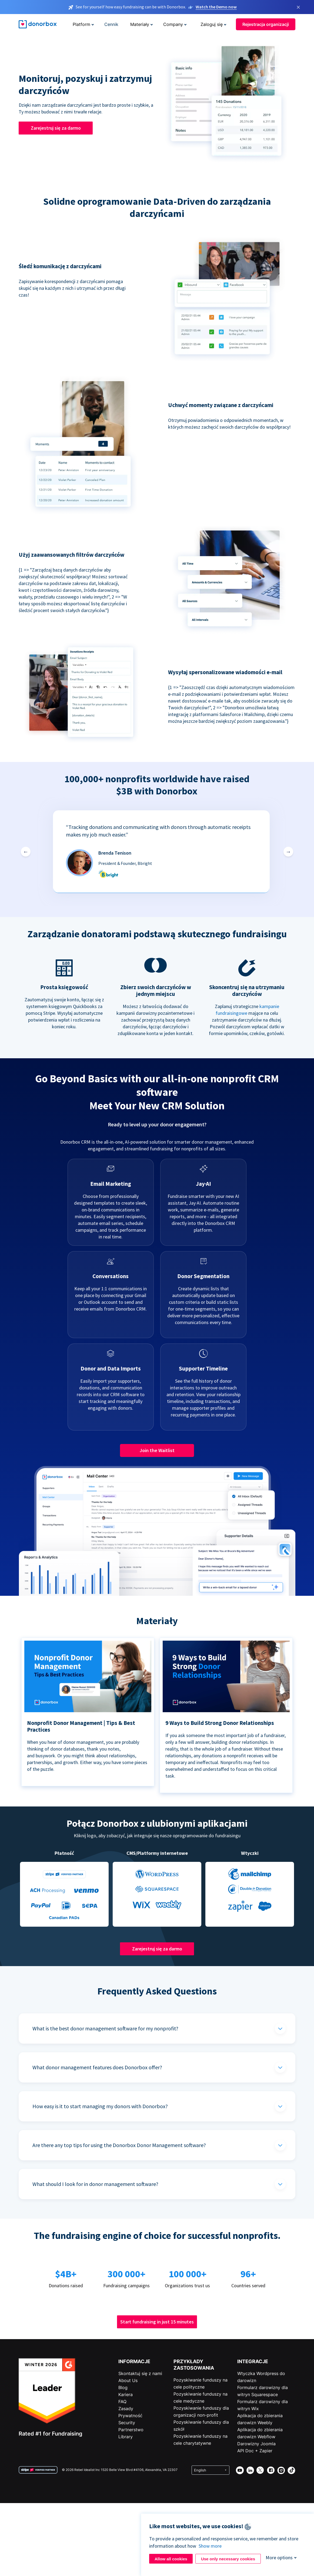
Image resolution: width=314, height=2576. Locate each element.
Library (125, 2436)
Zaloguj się (212, 24)
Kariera (125, 2394)
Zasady (125, 2408)
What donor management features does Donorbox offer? (97, 2067)
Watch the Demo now (216, 6)
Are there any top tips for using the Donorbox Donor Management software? (119, 2145)
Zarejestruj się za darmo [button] (56, 128)
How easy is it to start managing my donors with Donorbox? (100, 2106)
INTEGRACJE (252, 2361)
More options (279, 2557)
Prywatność (130, 2415)
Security (126, 2422)
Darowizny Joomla (256, 2443)
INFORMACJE (134, 2361)
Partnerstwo (130, 2429)
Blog (123, 2387)
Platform (81, 24)
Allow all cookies (171, 2559)
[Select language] (210, 2470)
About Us (128, 2380)
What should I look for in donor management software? (95, 2184)
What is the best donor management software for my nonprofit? (105, 2028)
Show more (210, 2546)
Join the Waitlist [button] (157, 1450)
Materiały (139, 24)
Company (173, 24)
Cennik (111, 24)
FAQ (122, 2401)
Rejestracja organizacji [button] (265, 24)
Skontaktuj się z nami (140, 2373)
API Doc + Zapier (254, 2450)
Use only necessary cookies (228, 2559)
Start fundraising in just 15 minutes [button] (157, 2322)
